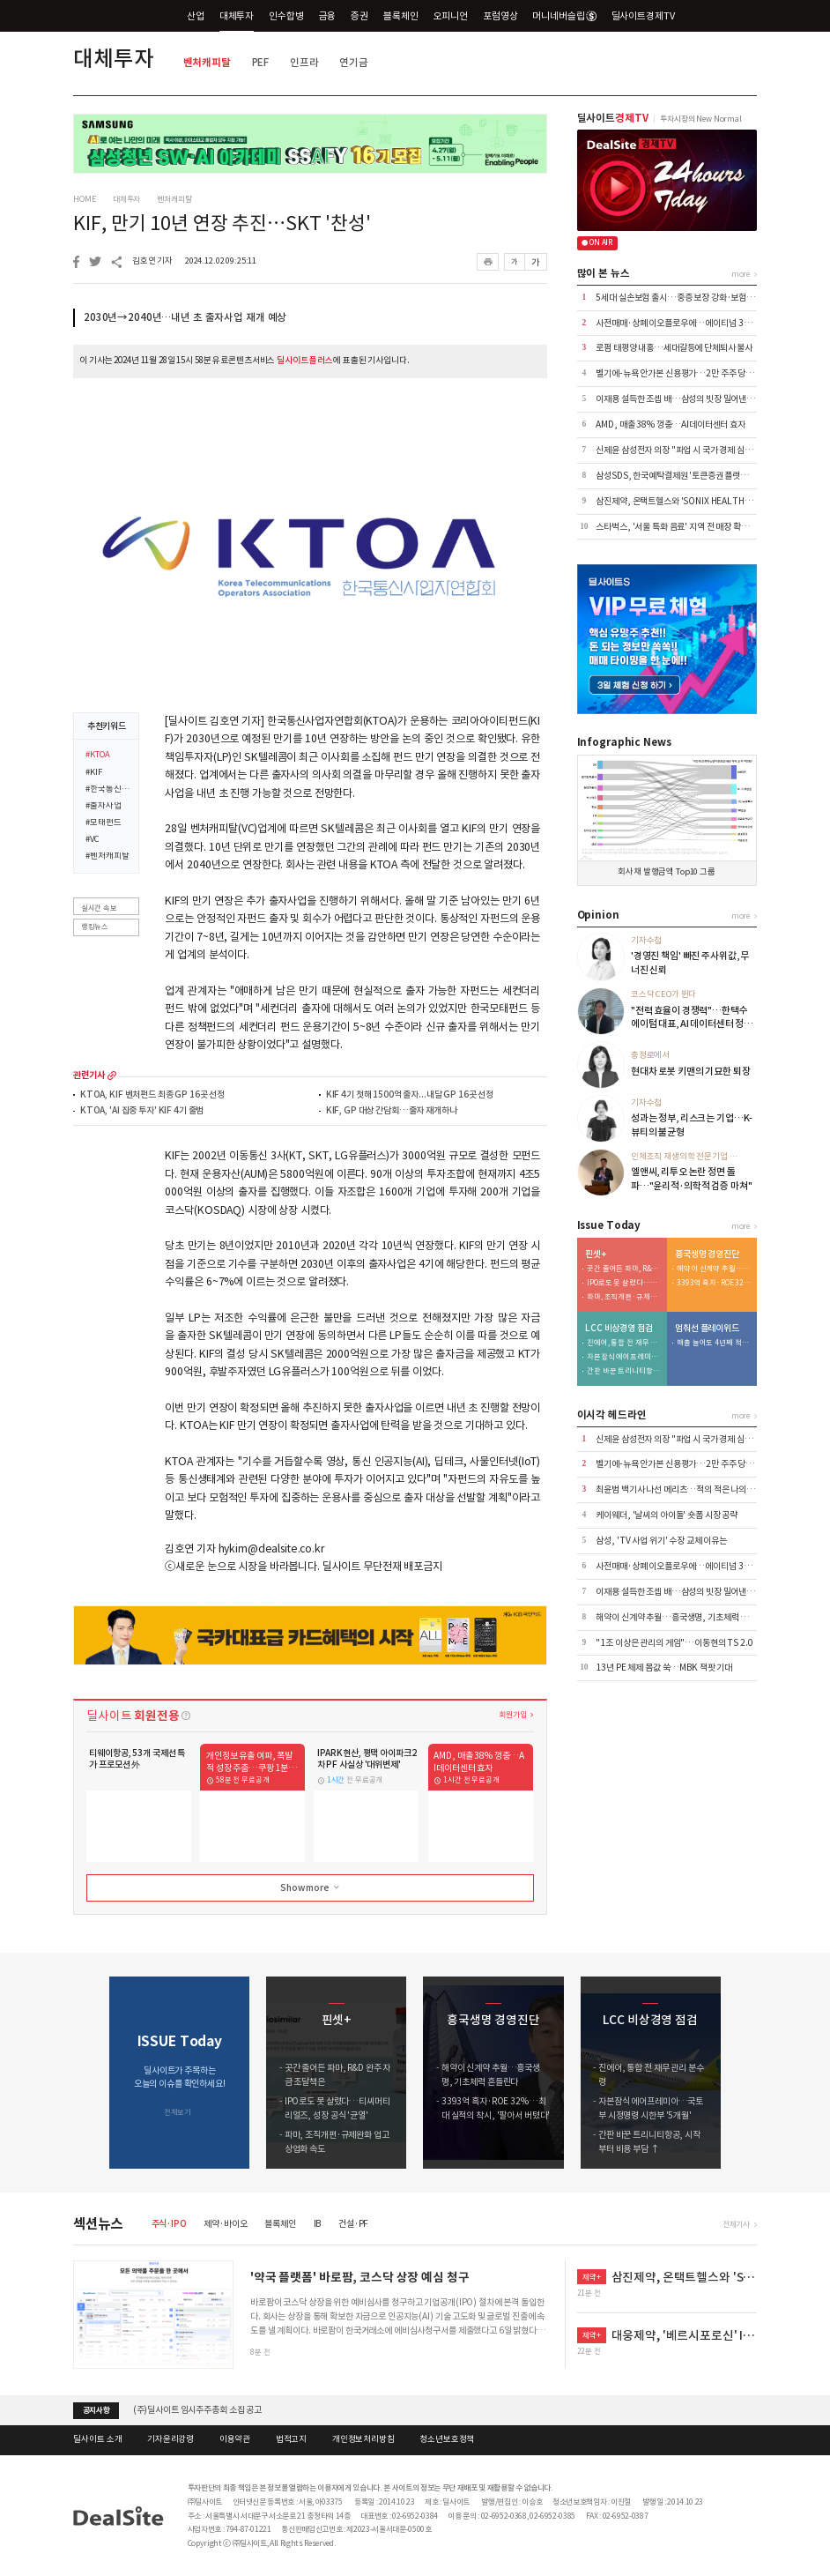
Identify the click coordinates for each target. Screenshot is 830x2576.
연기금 (353, 62)
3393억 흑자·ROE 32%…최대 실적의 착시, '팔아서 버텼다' (714, 1283)
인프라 (304, 62)
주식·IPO (169, 2224)
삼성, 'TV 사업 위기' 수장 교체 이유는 (661, 1540)
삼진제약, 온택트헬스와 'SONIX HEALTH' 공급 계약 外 (693, 501)
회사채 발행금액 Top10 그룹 (666, 872)
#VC (92, 840)
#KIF (93, 773)
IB (318, 2224)
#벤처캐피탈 (107, 856)
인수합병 (286, 16)
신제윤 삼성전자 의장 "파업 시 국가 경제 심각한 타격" (689, 450)
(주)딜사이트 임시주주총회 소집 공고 (197, 2410)
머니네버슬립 (564, 16)
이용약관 (234, 2439)
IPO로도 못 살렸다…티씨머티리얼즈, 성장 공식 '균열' (624, 1283)
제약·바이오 (225, 2224)
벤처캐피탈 (207, 62)
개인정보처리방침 (363, 2439)
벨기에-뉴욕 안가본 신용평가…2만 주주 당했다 (678, 373)
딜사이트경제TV (650, 15)
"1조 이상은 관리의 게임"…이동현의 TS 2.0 (674, 1643)
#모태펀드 (103, 823)
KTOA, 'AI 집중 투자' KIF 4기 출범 (142, 1111)
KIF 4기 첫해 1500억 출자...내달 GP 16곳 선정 (410, 1095)
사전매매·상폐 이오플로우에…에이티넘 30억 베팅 (684, 323)
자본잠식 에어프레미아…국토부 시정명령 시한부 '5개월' (624, 1357)
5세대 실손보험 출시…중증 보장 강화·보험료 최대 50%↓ (698, 297)
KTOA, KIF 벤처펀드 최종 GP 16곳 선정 (152, 1095)
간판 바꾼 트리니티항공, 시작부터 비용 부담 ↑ (624, 1371)
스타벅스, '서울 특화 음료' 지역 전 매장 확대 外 (677, 526)
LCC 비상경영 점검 (619, 1328)
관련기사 (88, 1075)
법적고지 (291, 2439)
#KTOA (97, 755)
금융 (328, 16)
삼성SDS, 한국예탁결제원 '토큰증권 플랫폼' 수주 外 (687, 475)
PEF (261, 62)
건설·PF (353, 2224)
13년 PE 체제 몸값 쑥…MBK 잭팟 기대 (664, 1667)
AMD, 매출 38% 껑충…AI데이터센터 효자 (670, 424)
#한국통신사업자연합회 (108, 789)
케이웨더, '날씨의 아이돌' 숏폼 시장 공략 (666, 1515)
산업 (195, 16)
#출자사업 (103, 806)
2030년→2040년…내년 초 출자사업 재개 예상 (185, 317)
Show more (311, 1887)
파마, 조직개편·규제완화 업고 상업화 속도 (624, 1297)
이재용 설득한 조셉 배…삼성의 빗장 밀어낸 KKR (680, 399)
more (111, 1075)
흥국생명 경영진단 (707, 1254)
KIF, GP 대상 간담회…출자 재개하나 (391, 1111)
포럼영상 (500, 16)
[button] (744, 2073)
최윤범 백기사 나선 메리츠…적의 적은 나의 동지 (679, 1489)
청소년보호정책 (446, 2439)
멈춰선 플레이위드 (707, 1328)
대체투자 (236, 16)
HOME (84, 199)
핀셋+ (595, 1254)
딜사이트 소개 (97, 2439)
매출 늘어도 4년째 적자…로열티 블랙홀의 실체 (714, 1343)
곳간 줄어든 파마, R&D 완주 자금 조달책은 (624, 1269)
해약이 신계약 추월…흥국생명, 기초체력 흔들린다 (714, 1269)
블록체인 (400, 16)
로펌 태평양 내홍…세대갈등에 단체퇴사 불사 (674, 348)
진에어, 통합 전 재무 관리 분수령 (624, 1343)
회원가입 (512, 1714)
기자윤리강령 (170, 2439)
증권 (359, 16)
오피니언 (451, 16)
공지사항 (96, 2410)
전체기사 (736, 2224)
